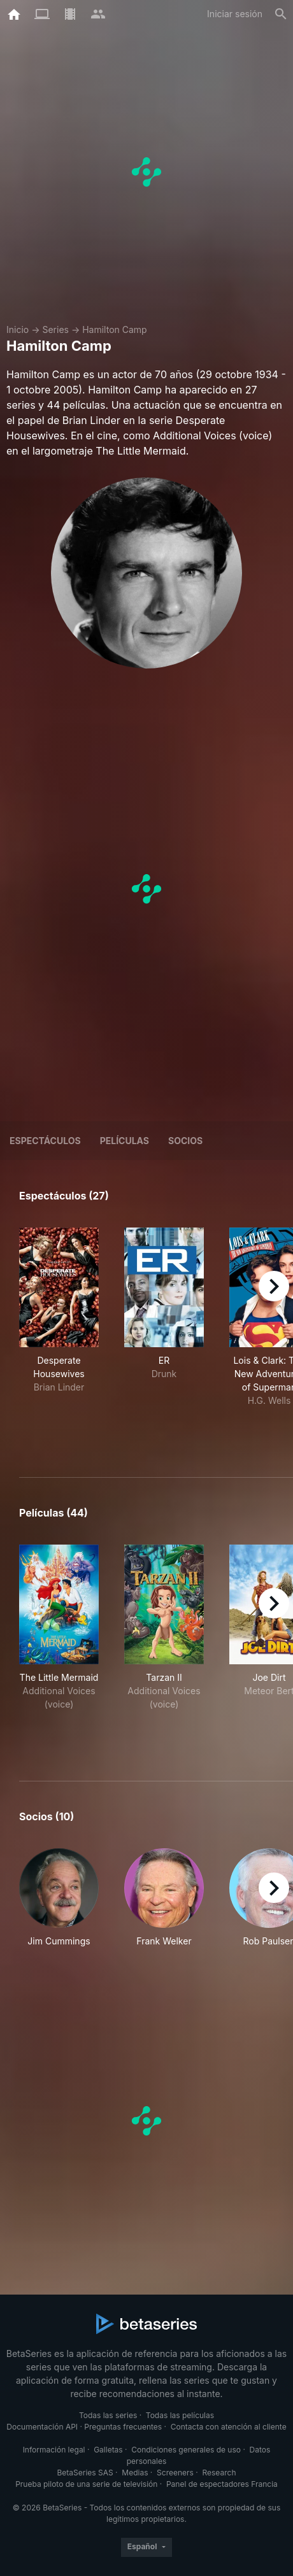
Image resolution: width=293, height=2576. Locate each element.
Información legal (54, 2449)
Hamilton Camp (114, 329)
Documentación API (42, 2426)
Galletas (108, 2449)
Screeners (175, 2472)
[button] (59, 1898)
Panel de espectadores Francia (222, 2484)
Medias (135, 2472)
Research (219, 2472)
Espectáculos (45, 1140)
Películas (124, 1140)
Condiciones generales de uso (186, 2449)
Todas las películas (180, 2415)
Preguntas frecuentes (123, 2426)
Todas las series (108, 2415)
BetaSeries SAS (85, 2472)
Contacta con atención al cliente (229, 2426)
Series (55, 329)
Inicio (17, 329)
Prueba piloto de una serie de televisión (86, 2484)
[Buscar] (281, 14)
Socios (185, 1140)
